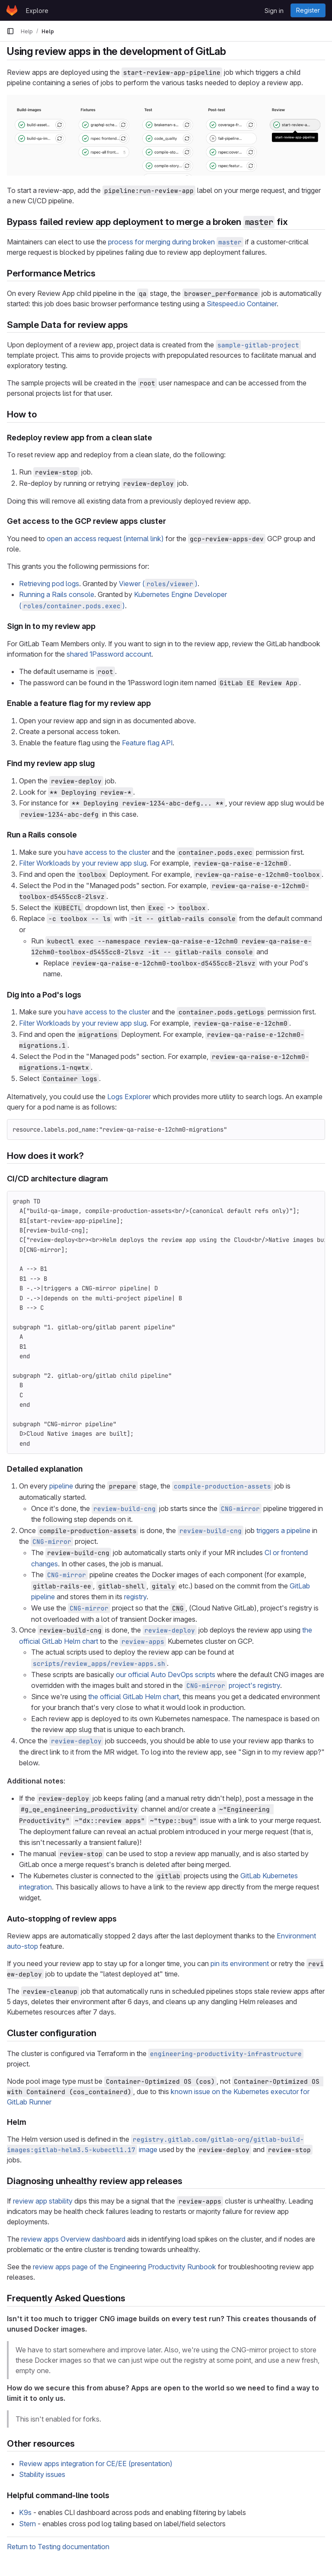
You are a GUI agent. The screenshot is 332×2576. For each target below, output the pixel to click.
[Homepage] (12, 10)
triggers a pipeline (283, 1530)
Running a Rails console (56, 594)
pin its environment (240, 1963)
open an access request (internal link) (105, 538)
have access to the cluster (108, 852)
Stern (27, 2523)
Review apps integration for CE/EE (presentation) (95, 2463)
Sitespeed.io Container (242, 303)
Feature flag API (147, 742)
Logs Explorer (129, 1096)
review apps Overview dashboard (73, 2239)
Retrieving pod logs (49, 583)
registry (135, 1596)
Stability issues (42, 2474)
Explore (37, 10)
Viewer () (158, 583)
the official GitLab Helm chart (133, 1696)
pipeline (61, 1486)
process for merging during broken (175, 241)
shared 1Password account (109, 654)
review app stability (43, 2201)
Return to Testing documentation (58, 2546)
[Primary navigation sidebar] (10, 31)
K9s (25, 2512)
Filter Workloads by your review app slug (83, 863)
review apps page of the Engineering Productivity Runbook (124, 2266)
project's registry (232, 1685)
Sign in (274, 10)
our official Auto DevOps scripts (165, 1674)
